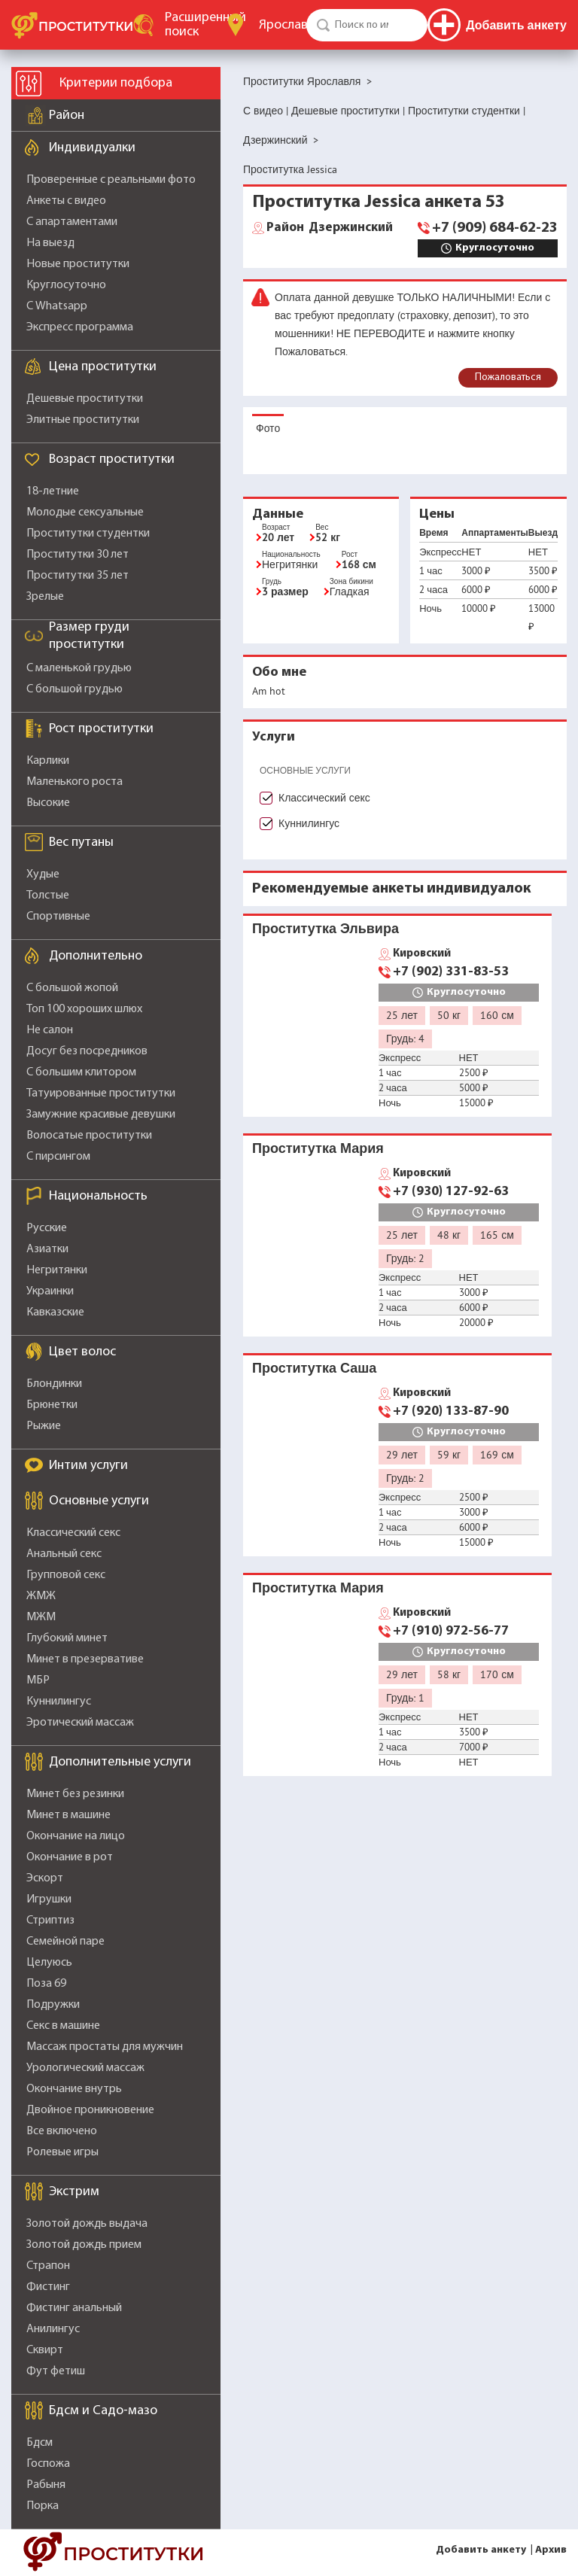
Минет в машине (68, 1815)
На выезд (50, 243)
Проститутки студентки (88, 534)
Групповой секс (65, 1575)
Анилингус (53, 2329)
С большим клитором (81, 1072)
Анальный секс (64, 1554)
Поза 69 (46, 1984)
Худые (42, 874)
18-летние (52, 491)
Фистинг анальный (74, 2308)
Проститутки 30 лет (77, 555)
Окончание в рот (69, 1857)
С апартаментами (71, 222)
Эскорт (44, 1878)
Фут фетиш (55, 2371)
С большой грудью (74, 689)
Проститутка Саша (314, 1367)
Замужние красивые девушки (100, 1115)
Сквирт (44, 2350)
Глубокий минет (67, 1638)
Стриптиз (50, 1921)
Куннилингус (58, 1702)
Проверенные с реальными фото (111, 180)
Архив (551, 2550)
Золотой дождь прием (83, 2245)
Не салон (49, 1030)
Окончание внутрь (74, 2089)
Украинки (50, 1291)
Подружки (53, 2005)
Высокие (48, 803)
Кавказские (55, 1312)
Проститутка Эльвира (325, 928)
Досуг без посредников (87, 1051)
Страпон (48, 2266)
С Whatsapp (56, 306)
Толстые (47, 896)
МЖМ (41, 1617)
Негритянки (56, 1270)
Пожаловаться (508, 377)
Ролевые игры (62, 2152)
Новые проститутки (77, 264)
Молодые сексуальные (85, 512)
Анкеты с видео (66, 201)
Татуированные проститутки (100, 1093)
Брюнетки (52, 1405)
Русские (46, 1228)
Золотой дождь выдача (87, 2224)
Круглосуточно (66, 285)
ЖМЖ (41, 1596)
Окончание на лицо (75, 1836)
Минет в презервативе (85, 1659)
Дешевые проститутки (84, 399)
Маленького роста (74, 782)
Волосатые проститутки (89, 1136)
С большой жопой (72, 988)
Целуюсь (49, 1963)
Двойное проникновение (90, 2110)
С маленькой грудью (79, 668)
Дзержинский (329, 228)
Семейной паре (65, 1942)
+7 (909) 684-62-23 (495, 228)
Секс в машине (63, 2026)
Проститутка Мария (318, 1148)
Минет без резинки (75, 1794)
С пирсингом (58, 1157)
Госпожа (48, 2464)
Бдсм (39, 2443)
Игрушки (48, 1899)
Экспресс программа (79, 327)
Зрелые (45, 597)
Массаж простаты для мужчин (104, 2047)
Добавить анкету (481, 2550)
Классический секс (73, 1533)
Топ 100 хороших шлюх (84, 1009)
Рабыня (45, 2485)
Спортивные (58, 917)
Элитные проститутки (82, 420)
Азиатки (47, 1249)
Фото (268, 428)
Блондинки (54, 1384)
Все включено (61, 2131)
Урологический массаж (85, 2068)
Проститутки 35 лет (77, 576)
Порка (42, 2506)
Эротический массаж (80, 1723)
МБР (38, 1680)
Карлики (47, 761)
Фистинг (48, 2287)
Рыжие (43, 1426)
